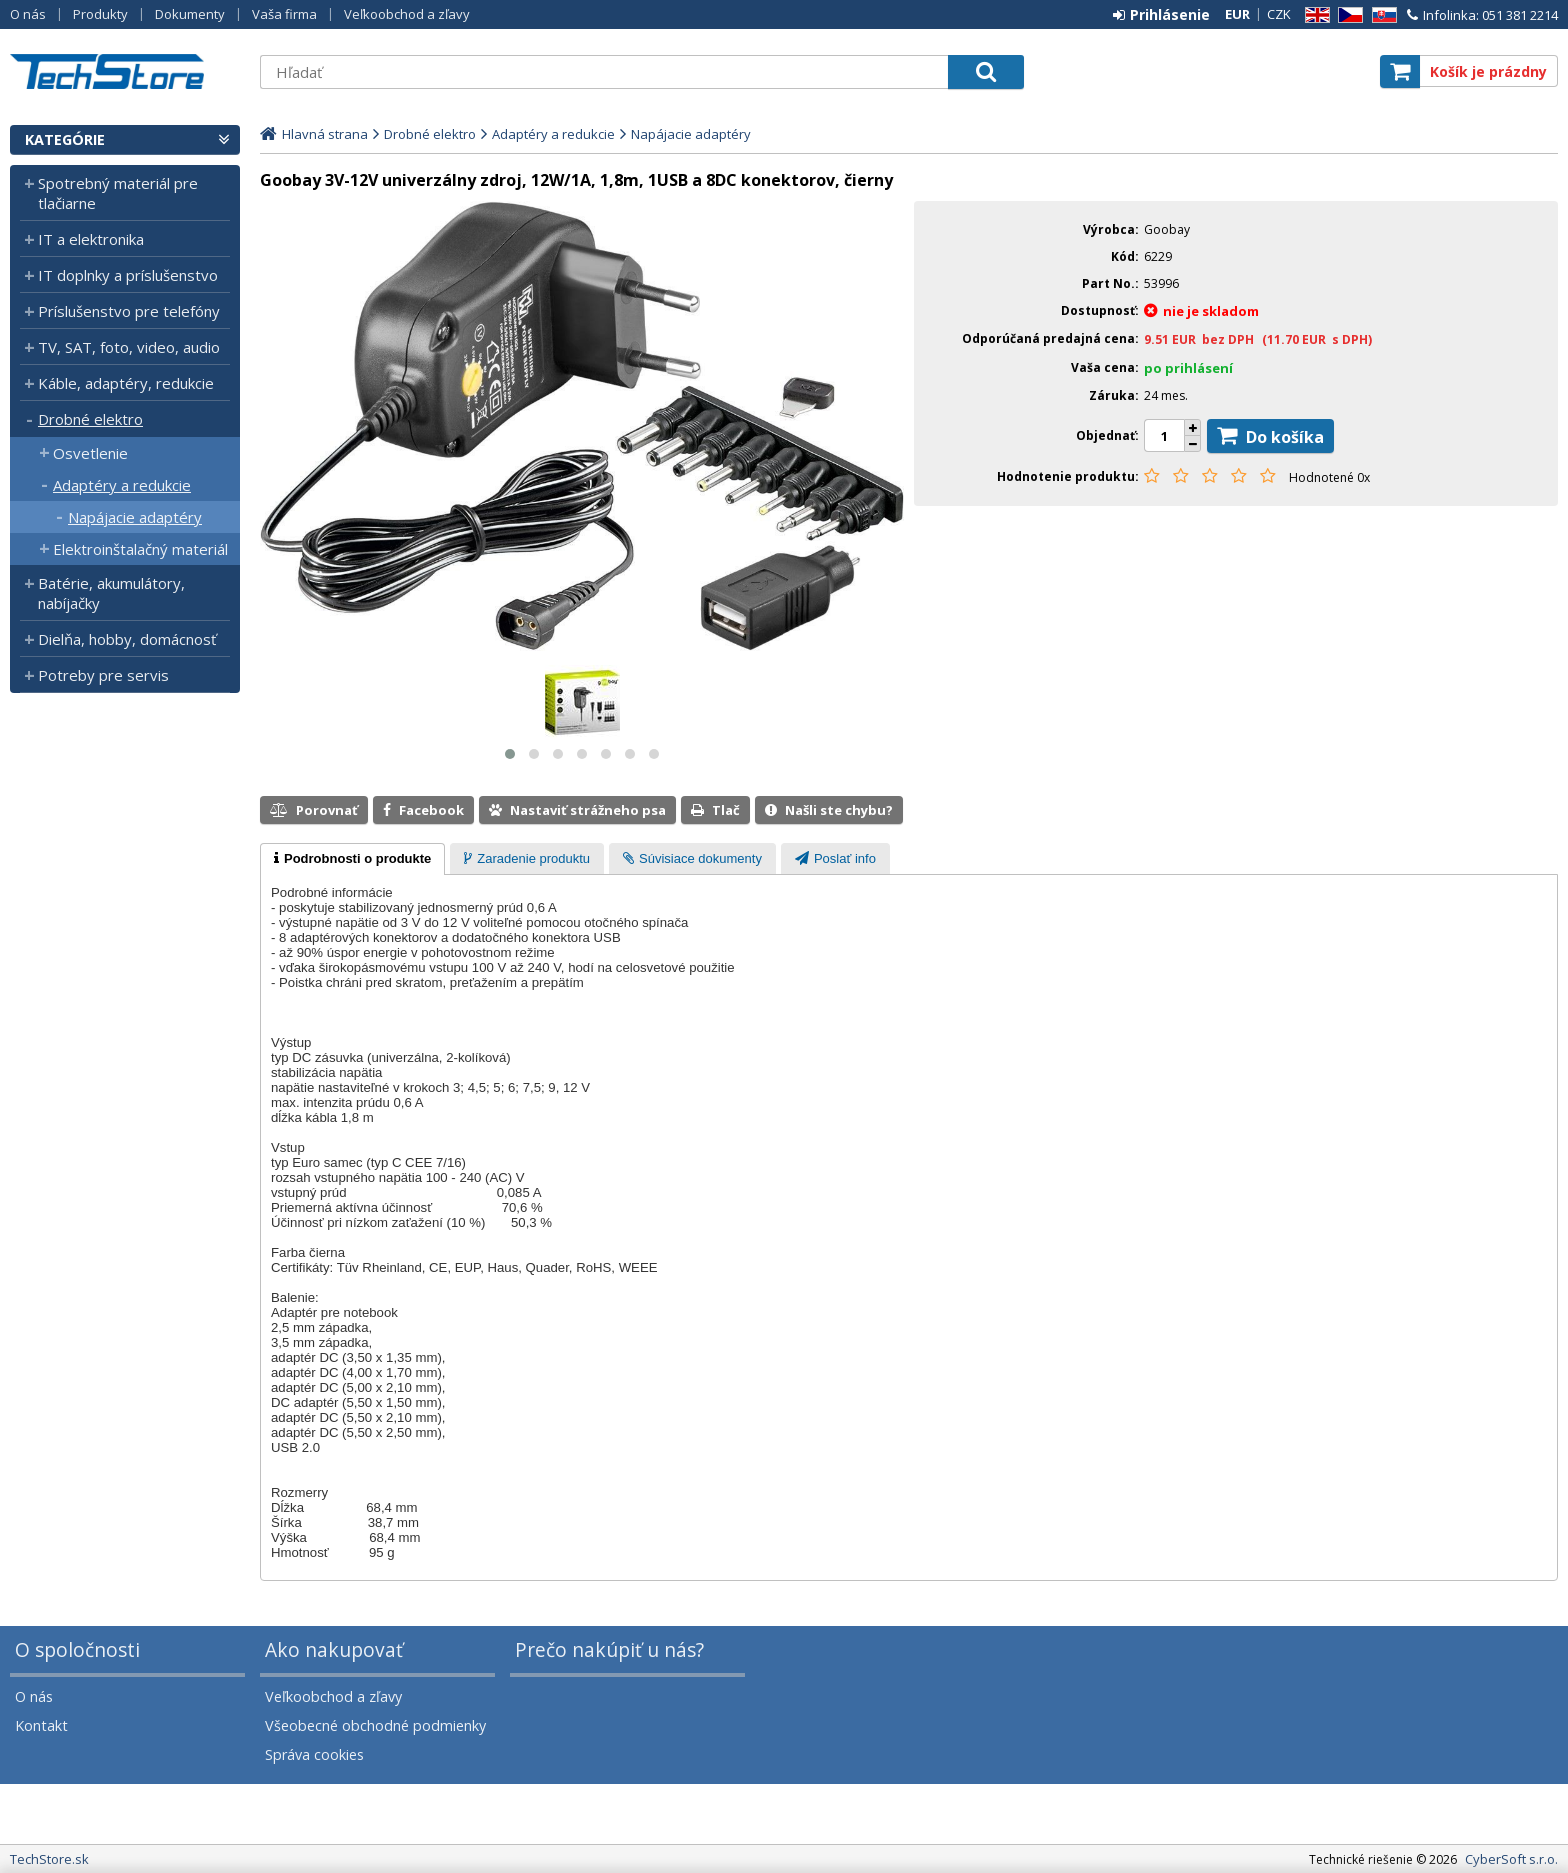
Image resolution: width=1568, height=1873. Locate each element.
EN (1314, 15)
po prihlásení (1188, 368)
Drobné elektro (90, 419)
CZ (1347, 15)
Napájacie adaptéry (135, 517)
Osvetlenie (90, 453)
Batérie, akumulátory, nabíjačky (111, 593)
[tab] (352, 859)
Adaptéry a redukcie (122, 485)
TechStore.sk (125, 71)
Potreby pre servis (103, 675)
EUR (1237, 14)
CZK (1279, 14)
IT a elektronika (91, 239)
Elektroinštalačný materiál (140, 549)
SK (1381, 15)
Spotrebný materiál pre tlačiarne (118, 193)
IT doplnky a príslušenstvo (128, 275)
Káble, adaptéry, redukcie (126, 383)
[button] (510, 754)
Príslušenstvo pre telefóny (129, 311)
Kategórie (65, 139)
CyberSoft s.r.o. (1511, 1859)
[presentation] (352, 859)
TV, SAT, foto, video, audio (129, 347)
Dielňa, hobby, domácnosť (127, 639)
